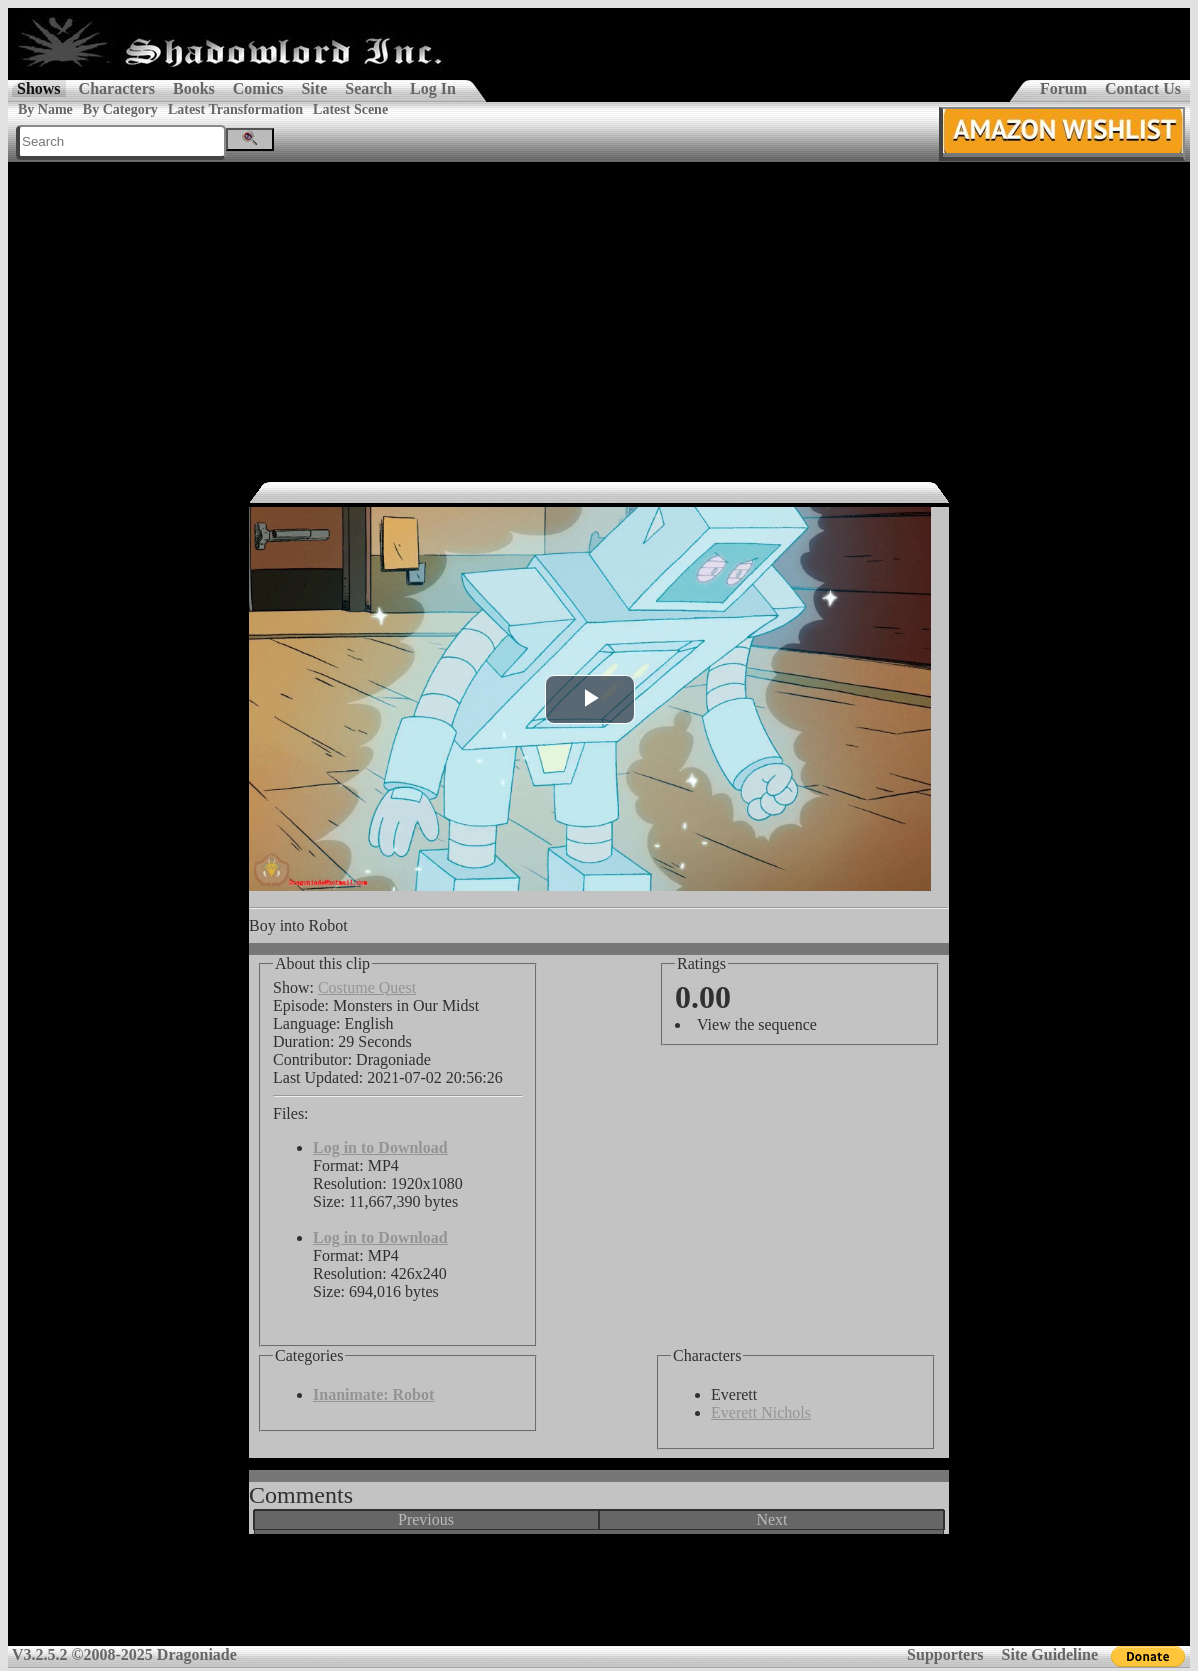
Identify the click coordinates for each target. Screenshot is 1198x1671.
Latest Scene (350, 109)
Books (194, 88)
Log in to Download (380, 1147)
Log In (433, 88)
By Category (120, 109)
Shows (39, 88)
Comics (258, 88)
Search (368, 88)
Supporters (945, 1654)
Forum (1063, 88)
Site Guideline (1050, 1654)
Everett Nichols (761, 1412)
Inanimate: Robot (373, 1394)
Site (314, 88)
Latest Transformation (235, 109)
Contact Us (1143, 88)
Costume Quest (367, 987)
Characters (117, 88)
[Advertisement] (599, 312)
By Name (45, 109)
